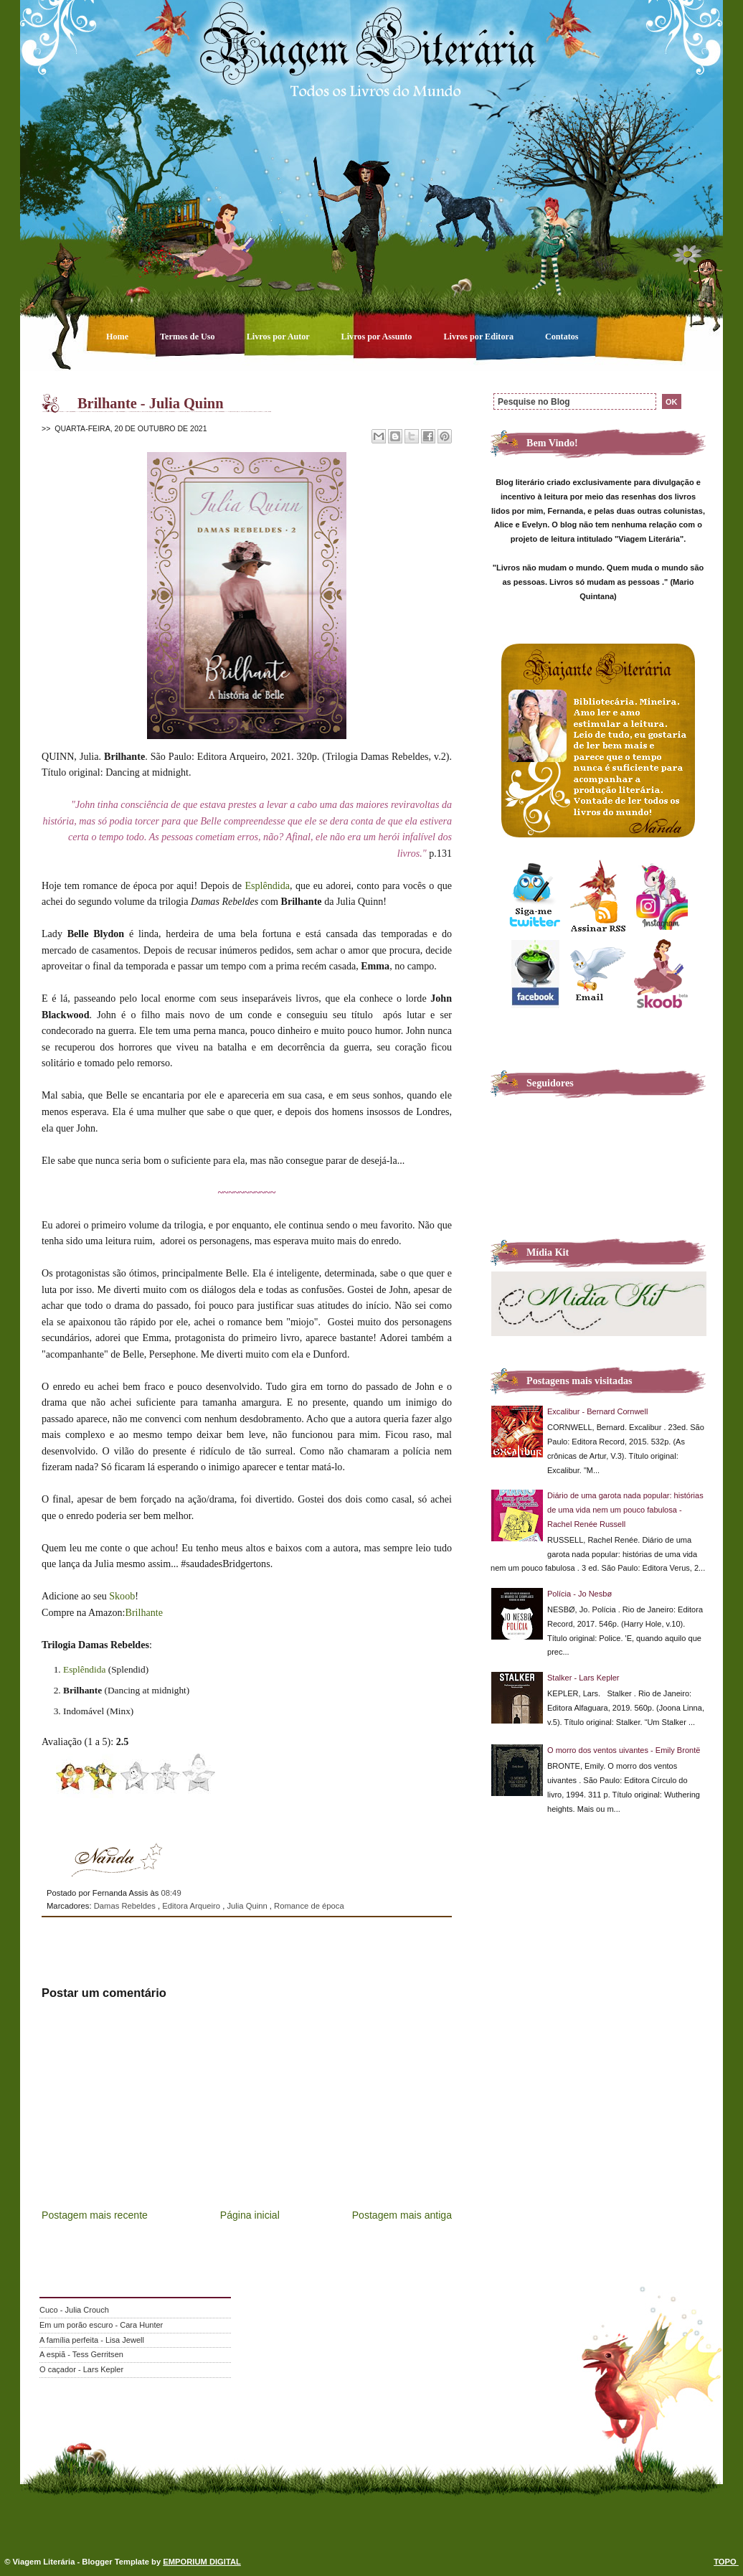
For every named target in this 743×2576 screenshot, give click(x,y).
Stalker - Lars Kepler (583, 1677)
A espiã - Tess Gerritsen (81, 2354)
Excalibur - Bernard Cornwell (597, 1411)
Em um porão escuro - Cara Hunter (101, 2325)
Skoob (122, 1596)
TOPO (726, 2561)
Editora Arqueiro (192, 1906)
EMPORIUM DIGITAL (202, 2561)
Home (118, 337)
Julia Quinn (248, 1906)
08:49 (171, 1893)
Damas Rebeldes (126, 1906)
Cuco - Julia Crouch (74, 2309)
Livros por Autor (279, 337)
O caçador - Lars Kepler (81, 2369)
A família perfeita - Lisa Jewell (91, 2340)
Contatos (562, 337)
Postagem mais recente (95, 2215)
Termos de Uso (188, 337)
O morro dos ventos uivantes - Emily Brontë (623, 1750)
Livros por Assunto (378, 337)
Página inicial (250, 2215)
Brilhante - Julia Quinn (150, 403)
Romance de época (309, 1906)
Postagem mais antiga (402, 2215)
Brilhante (144, 1612)
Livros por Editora (479, 337)
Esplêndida (267, 885)
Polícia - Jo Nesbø (579, 1593)
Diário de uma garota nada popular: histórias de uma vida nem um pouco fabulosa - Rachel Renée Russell (625, 1509)
